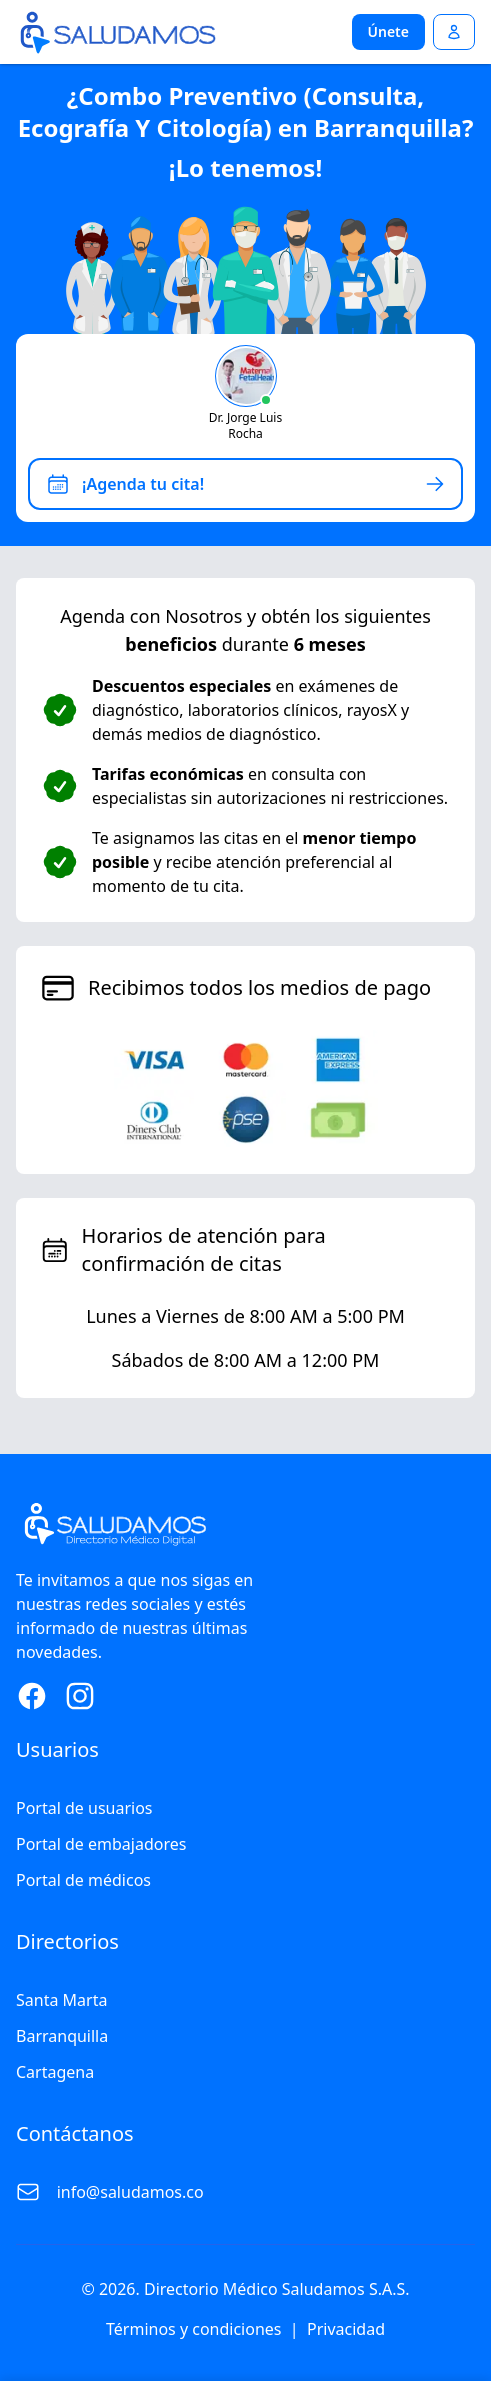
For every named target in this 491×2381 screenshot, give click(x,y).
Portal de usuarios (84, 1808)
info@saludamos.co (130, 2192)
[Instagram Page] (80, 1696)
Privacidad (346, 2329)
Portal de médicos (83, 1880)
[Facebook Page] (32, 1696)
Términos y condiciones (194, 2329)
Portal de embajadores (101, 1844)
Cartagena (55, 2072)
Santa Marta (61, 2000)
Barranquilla (62, 2036)
